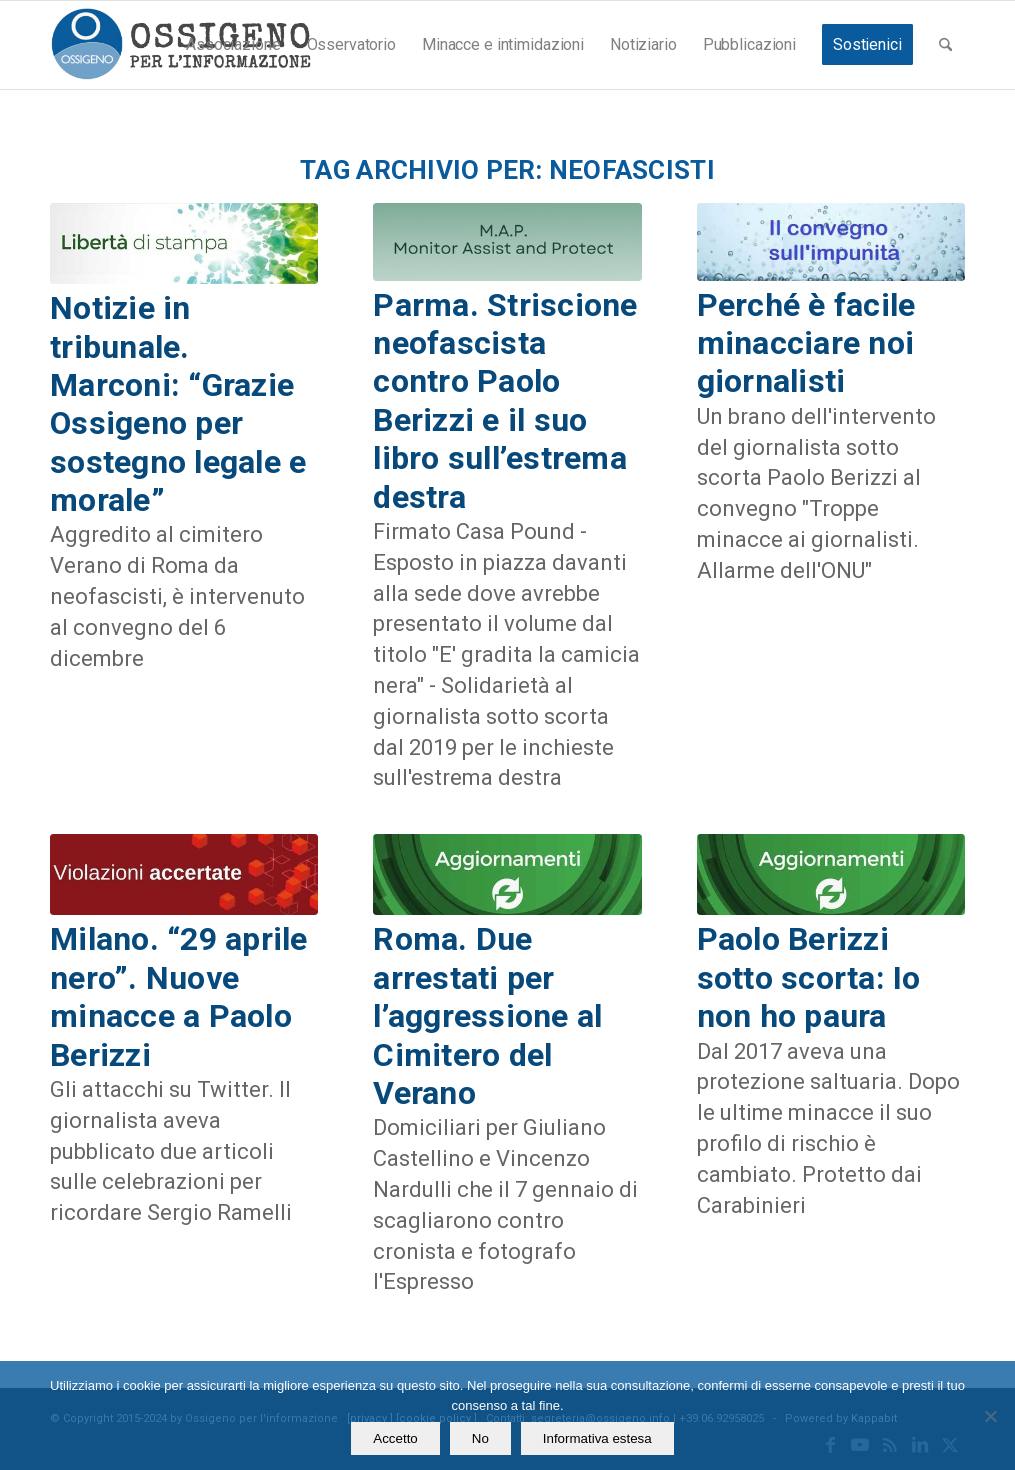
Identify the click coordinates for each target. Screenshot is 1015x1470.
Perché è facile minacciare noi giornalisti (806, 343)
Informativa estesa (597, 1438)
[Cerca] (945, 45)
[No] (990, 1416)
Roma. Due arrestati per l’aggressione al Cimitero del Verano (487, 1016)
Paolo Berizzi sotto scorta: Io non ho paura (809, 977)
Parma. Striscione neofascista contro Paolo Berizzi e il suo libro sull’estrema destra (505, 401)
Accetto (395, 1438)
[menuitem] (233, 45)
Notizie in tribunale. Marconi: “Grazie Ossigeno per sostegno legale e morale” (178, 404)
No (480, 1438)
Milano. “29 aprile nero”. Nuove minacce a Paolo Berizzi (179, 996)
